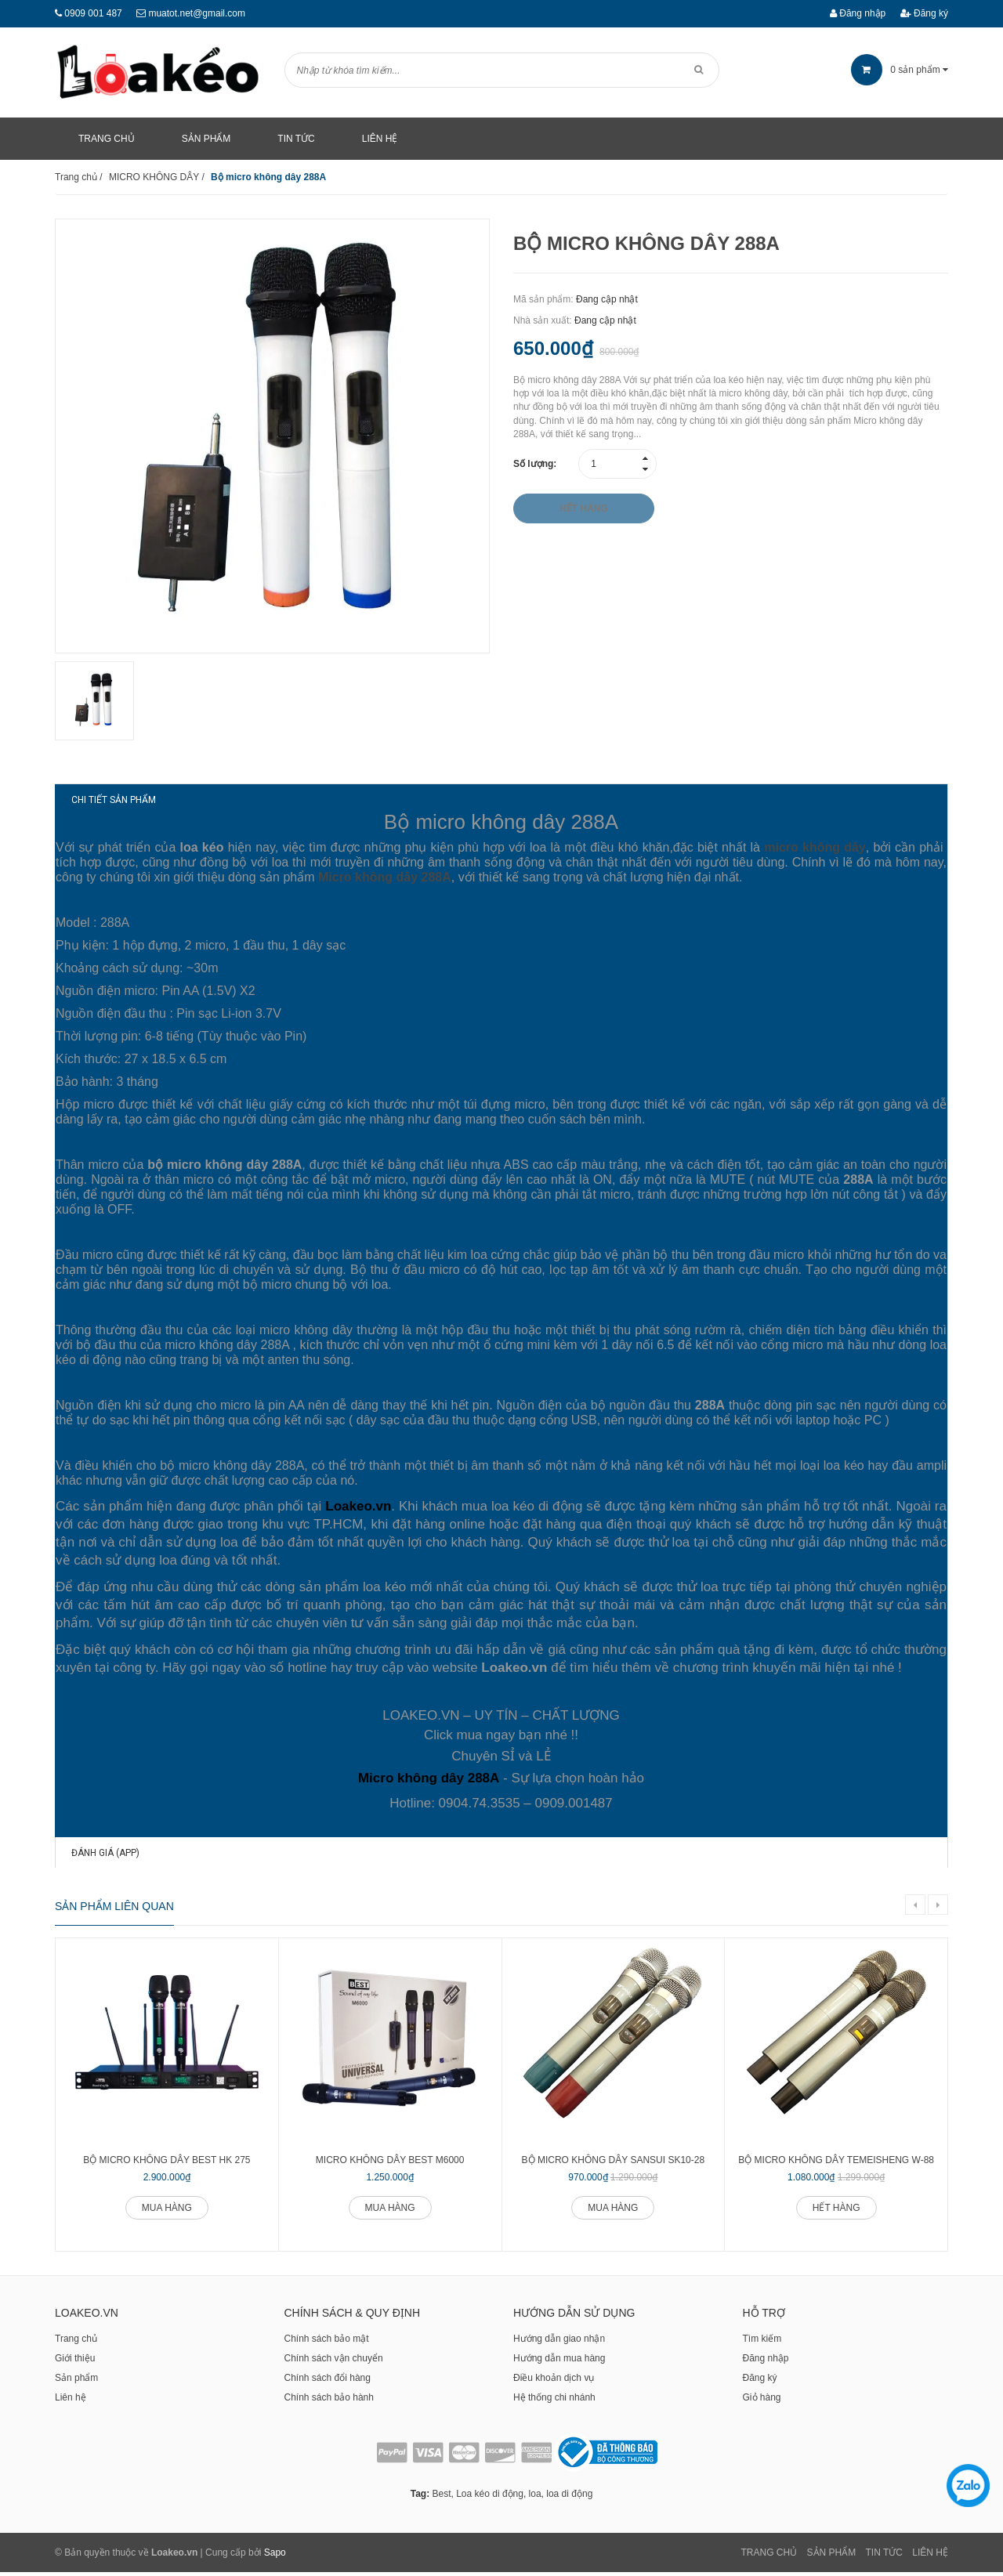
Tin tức (884, 2556)
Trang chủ (76, 2342)
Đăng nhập (857, 13)
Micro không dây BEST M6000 (390, 2163)
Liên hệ (70, 2401)
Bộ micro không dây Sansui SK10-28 (613, 2163)
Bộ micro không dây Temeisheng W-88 (836, 2163)
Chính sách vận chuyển (333, 2362)
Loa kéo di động (489, 2497)
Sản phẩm (76, 2381)
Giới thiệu (75, 2362)
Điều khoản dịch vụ (553, 2381)
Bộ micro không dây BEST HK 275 (166, 2163)
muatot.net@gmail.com (196, 13)
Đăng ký (924, 13)
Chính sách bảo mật (326, 2342)
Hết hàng (836, 2210)
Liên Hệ (930, 2556)
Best (441, 2497)
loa (535, 2497)
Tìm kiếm (762, 2342)
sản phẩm (899, 69)
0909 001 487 (92, 13)
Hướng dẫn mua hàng (559, 2362)
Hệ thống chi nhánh (554, 2401)
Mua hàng (167, 2210)
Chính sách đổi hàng (327, 2381)
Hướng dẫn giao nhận (559, 2342)
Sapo (275, 2556)
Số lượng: (534, 463)
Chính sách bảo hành (329, 2401)
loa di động (569, 2497)
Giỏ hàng (762, 2401)
